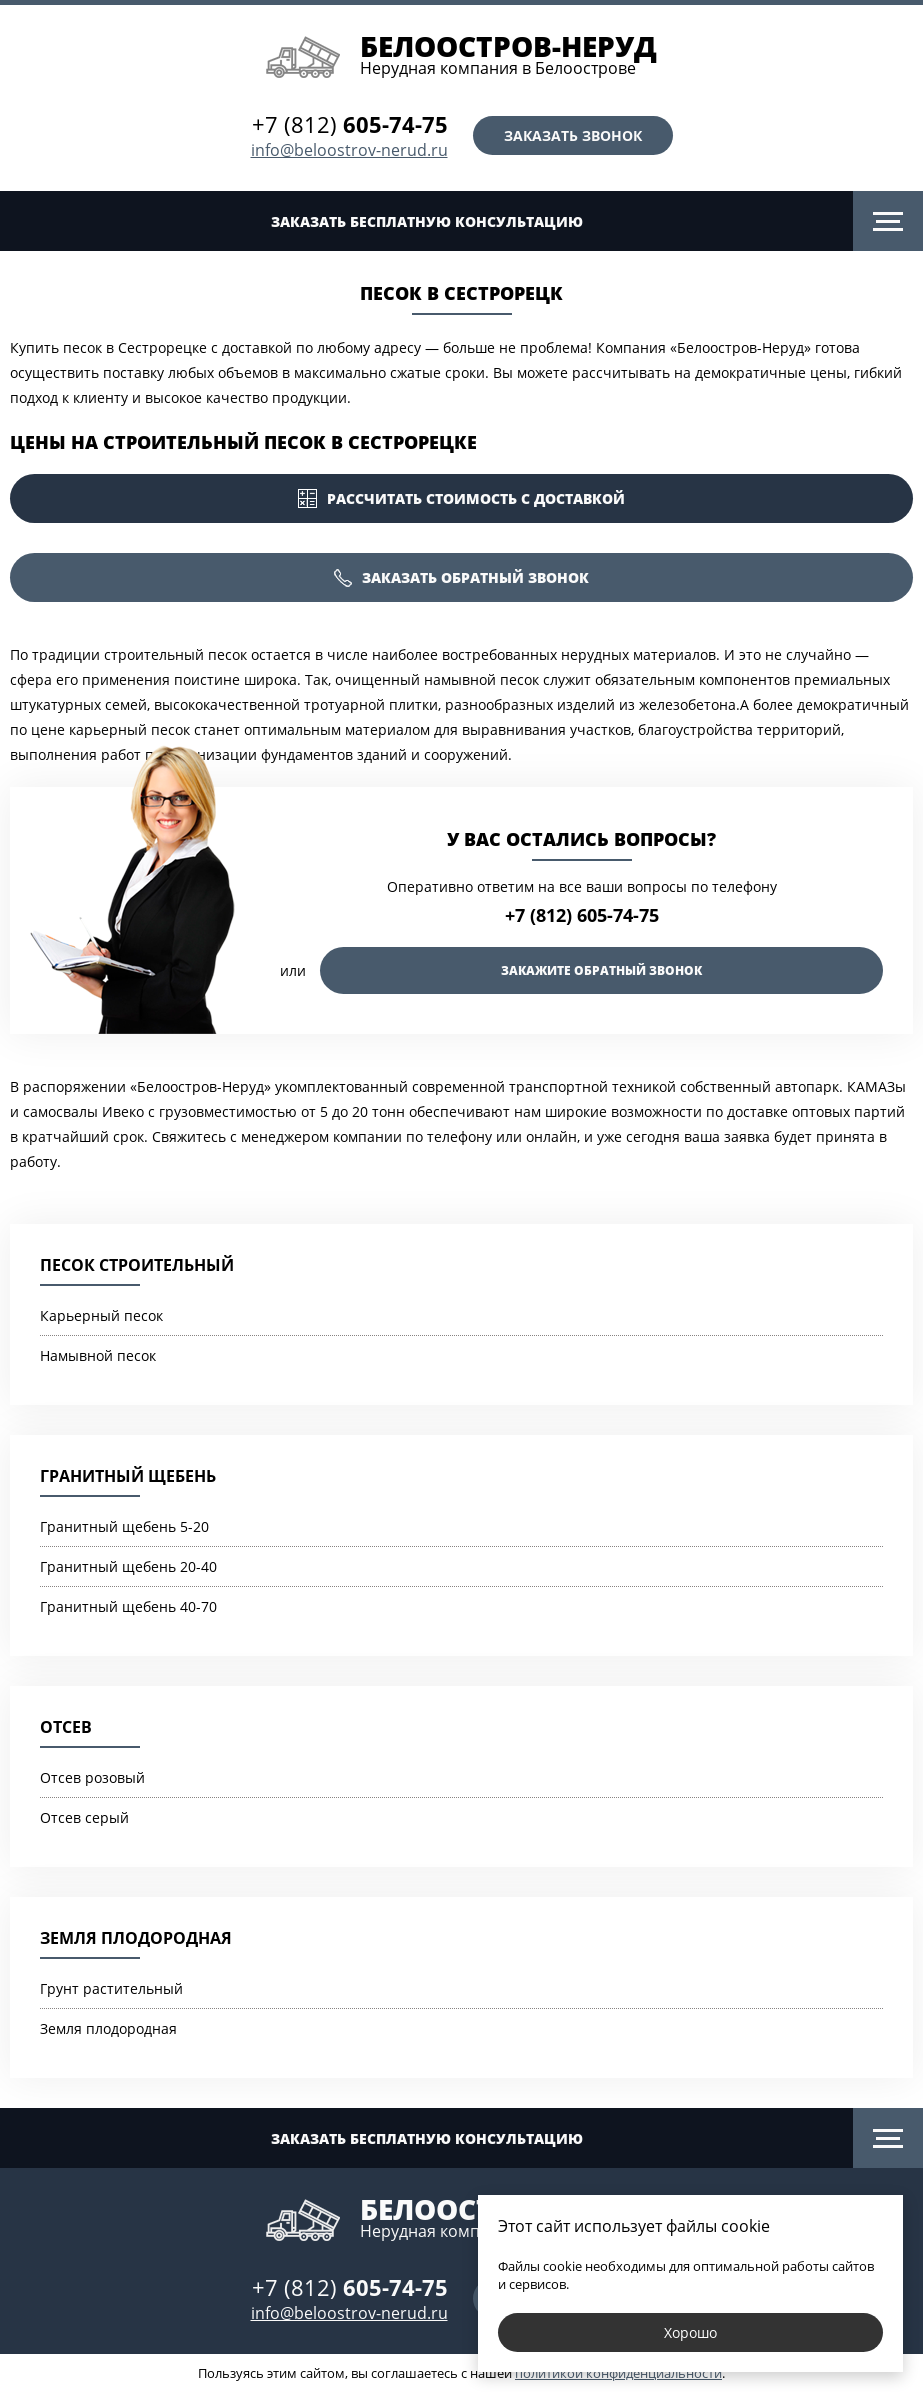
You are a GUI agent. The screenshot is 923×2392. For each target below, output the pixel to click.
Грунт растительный (111, 1988)
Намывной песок (98, 1355)
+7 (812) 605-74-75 (582, 915)
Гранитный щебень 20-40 (128, 1566)
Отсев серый (84, 1817)
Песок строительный (137, 1265)
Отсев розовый (92, 1777)
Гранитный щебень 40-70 (128, 1606)
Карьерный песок (101, 1315)
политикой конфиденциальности (618, 2373)
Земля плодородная (136, 1938)
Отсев (66, 1727)
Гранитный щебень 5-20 (124, 1526)
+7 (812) (350, 124)
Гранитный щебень (128, 1476)
